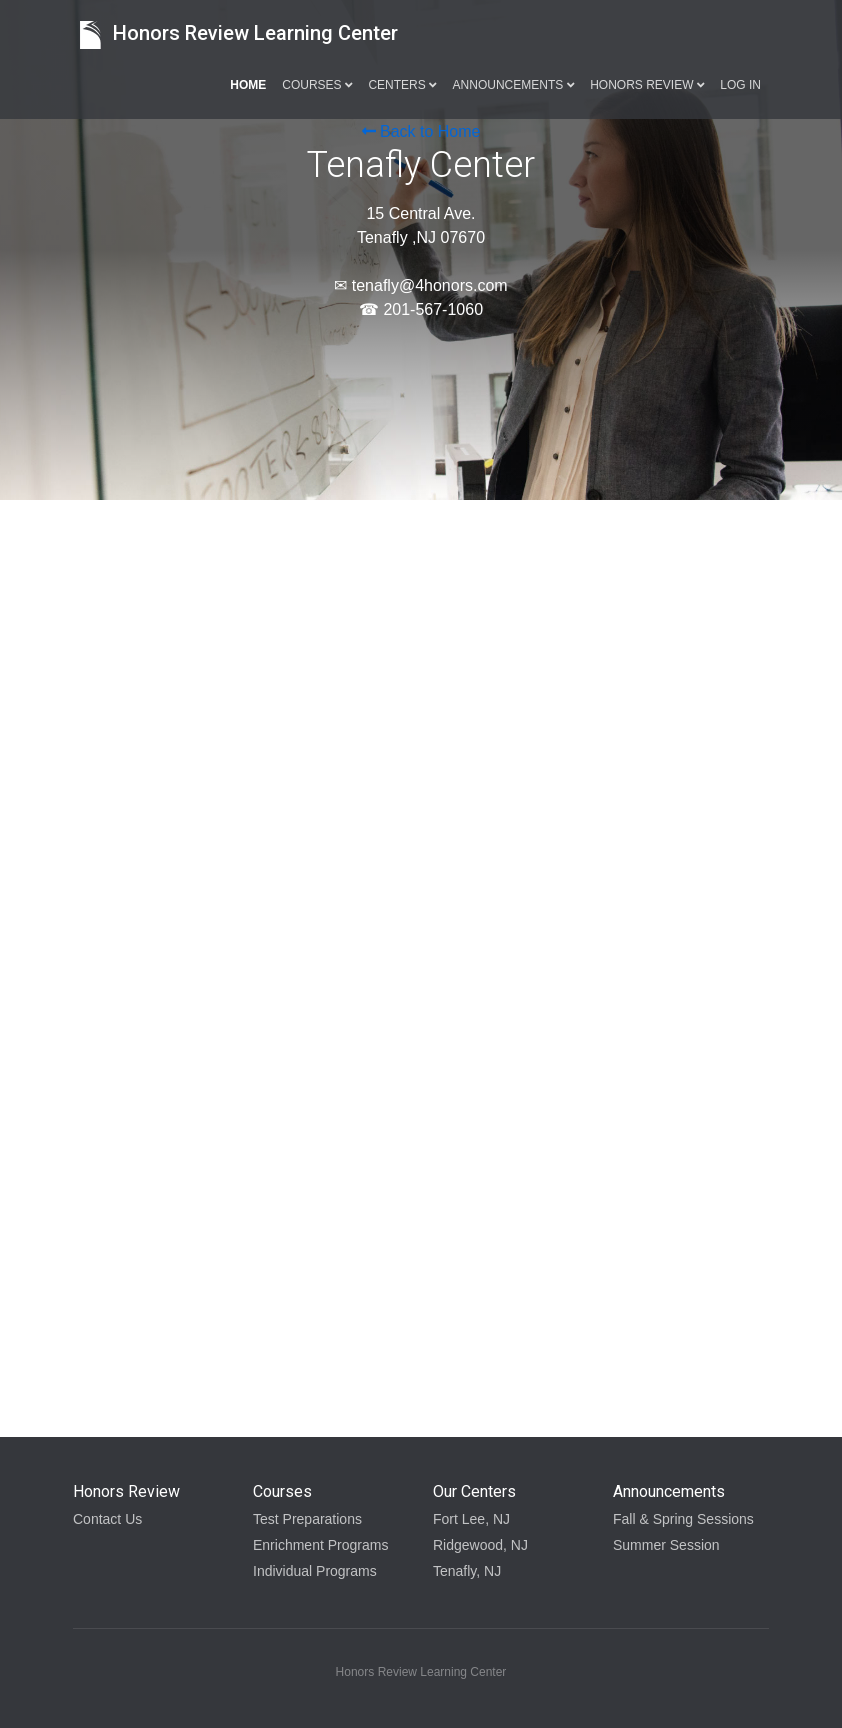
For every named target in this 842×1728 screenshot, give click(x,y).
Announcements (514, 85)
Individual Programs (315, 1571)
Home (248, 85)
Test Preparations (307, 1519)
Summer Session (666, 1545)
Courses (317, 85)
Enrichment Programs (320, 1545)
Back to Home (421, 131)
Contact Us (107, 1519)
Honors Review (647, 85)
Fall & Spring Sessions (683, 1519)
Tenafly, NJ (467, 1571)
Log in (740, 85)
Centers (402, 85)
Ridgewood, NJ (480, 1545)
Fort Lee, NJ (471, 1519)
